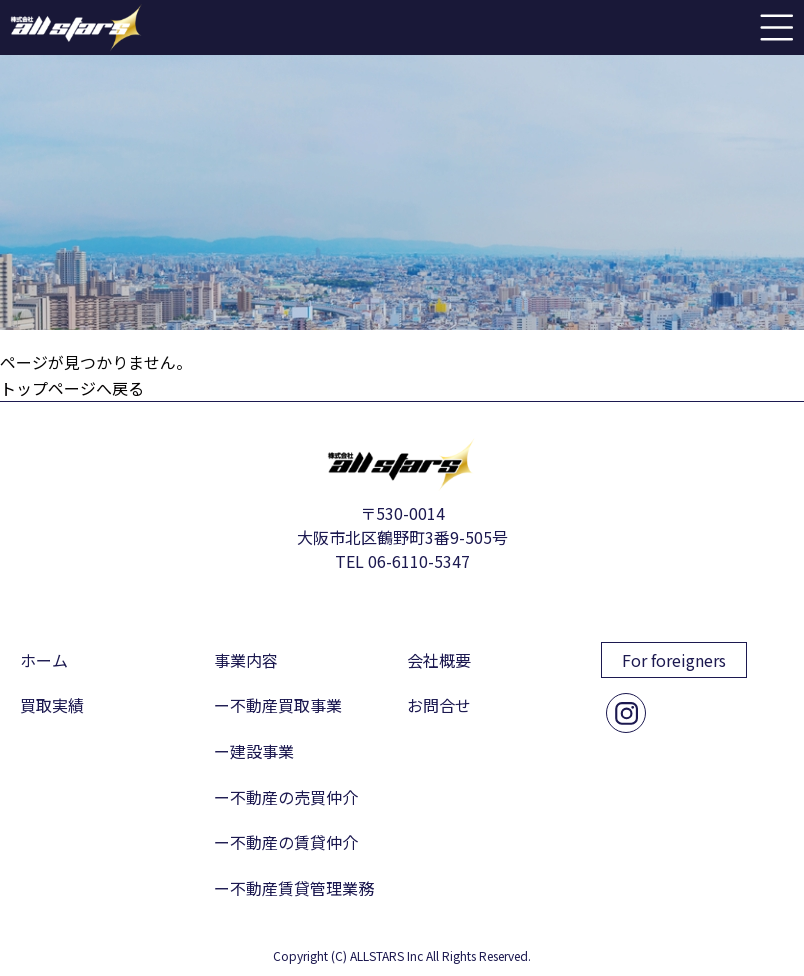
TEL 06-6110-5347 (402, 561)
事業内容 (246, 660)
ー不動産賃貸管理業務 (294, 888)
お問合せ (439, 705)
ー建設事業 (254, 751)
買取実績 (52, 705)
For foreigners (674, 660)
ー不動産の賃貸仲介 (286, 842)
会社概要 (439, 660)
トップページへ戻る (72, 388)
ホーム (44, 660)
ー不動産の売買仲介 (286, 797)
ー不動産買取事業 (278, 705)
